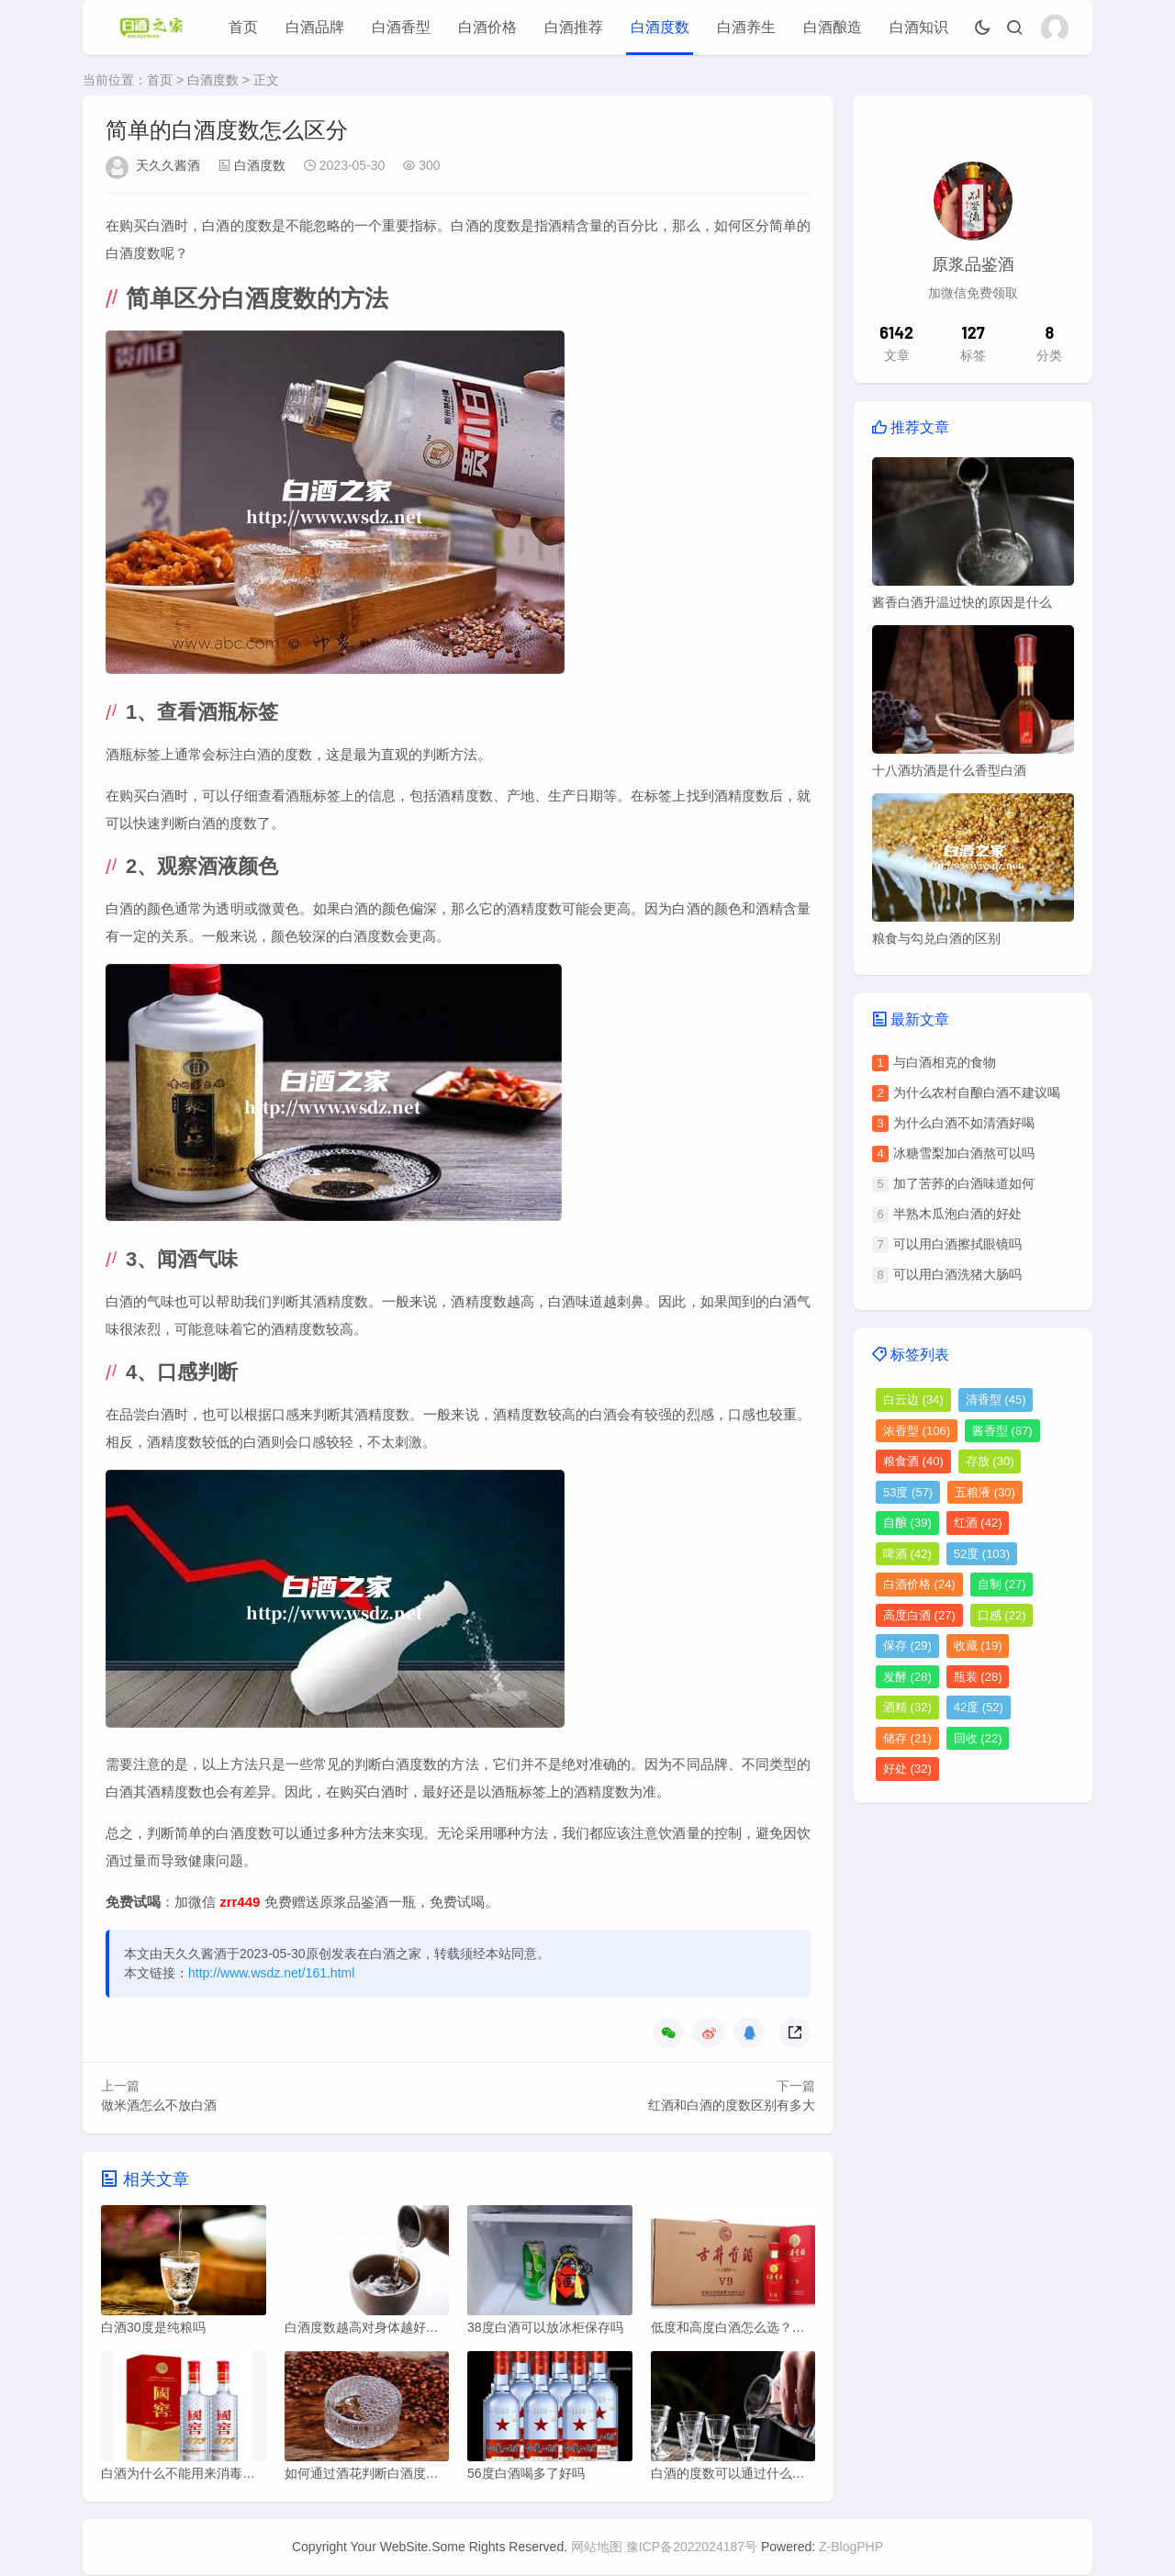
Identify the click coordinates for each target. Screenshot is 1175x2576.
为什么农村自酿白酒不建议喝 (976, 1092)
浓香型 (916, 1431)
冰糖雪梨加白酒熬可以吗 (964, 1153)
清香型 (996, 1399)
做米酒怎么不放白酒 (159, 2105)
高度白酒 (919, 1615)
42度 (978, 1707)
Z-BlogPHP (851, 2547)
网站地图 (596, 2547)
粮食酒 (913, 1461)
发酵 (907, 1677)
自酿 (907, 1522)
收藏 (978, 1645)
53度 (908, 1492)
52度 (982, 1554)
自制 (1002, 1584)
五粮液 (985, 1492)
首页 (243, 27)
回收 (978, 1738)
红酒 (978, 1522)
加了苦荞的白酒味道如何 (964, 1183)
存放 (990, 1461)
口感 (1002, 1615)
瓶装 (978, 1677)
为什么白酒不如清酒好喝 (964, 1122)
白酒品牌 (314, 27)
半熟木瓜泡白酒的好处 (957, 1213)
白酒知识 (919, 27)
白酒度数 (660, 27)
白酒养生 (746, 27)
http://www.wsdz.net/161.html (271, 1973)
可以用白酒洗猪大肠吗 (957, 1274)
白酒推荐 (573, 27)
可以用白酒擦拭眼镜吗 (957, 1244)
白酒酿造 (832, 27)
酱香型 (1002, 1431)
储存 (907, 1738)
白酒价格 (487, 27)
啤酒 (907, 1554)
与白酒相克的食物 (944, 1062)
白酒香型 (401, 27)
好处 (907, 1768)
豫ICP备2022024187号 (691, 2547)
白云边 (913, 1399)
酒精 (907, 1707)
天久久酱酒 (168, 165)
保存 (907, 1645)
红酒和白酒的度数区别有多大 (731, 2105)
